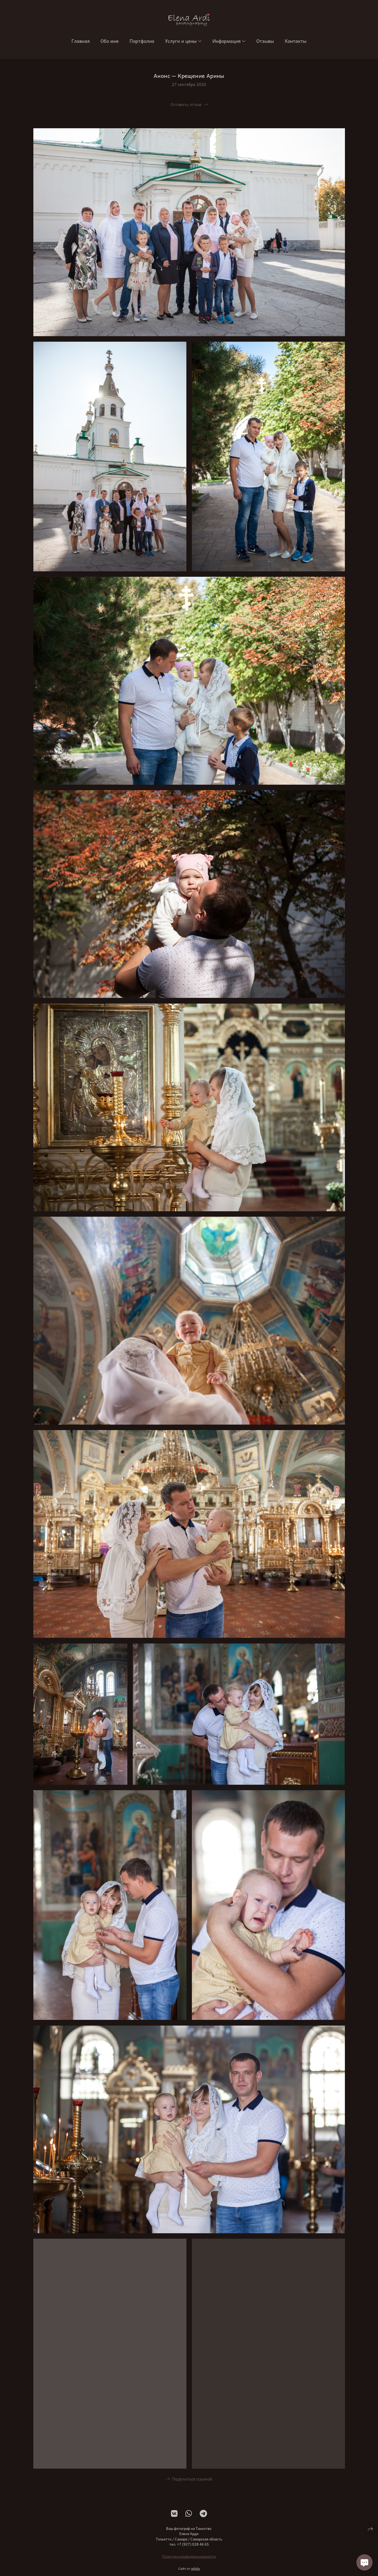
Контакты (295, 41)
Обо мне (110, 41)
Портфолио (142, 41)
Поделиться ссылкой (192, 2480)
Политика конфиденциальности (189, 2558)
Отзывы (265, 41)
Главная (81, 41)
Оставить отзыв (185, 104)
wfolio (195, 2569)
